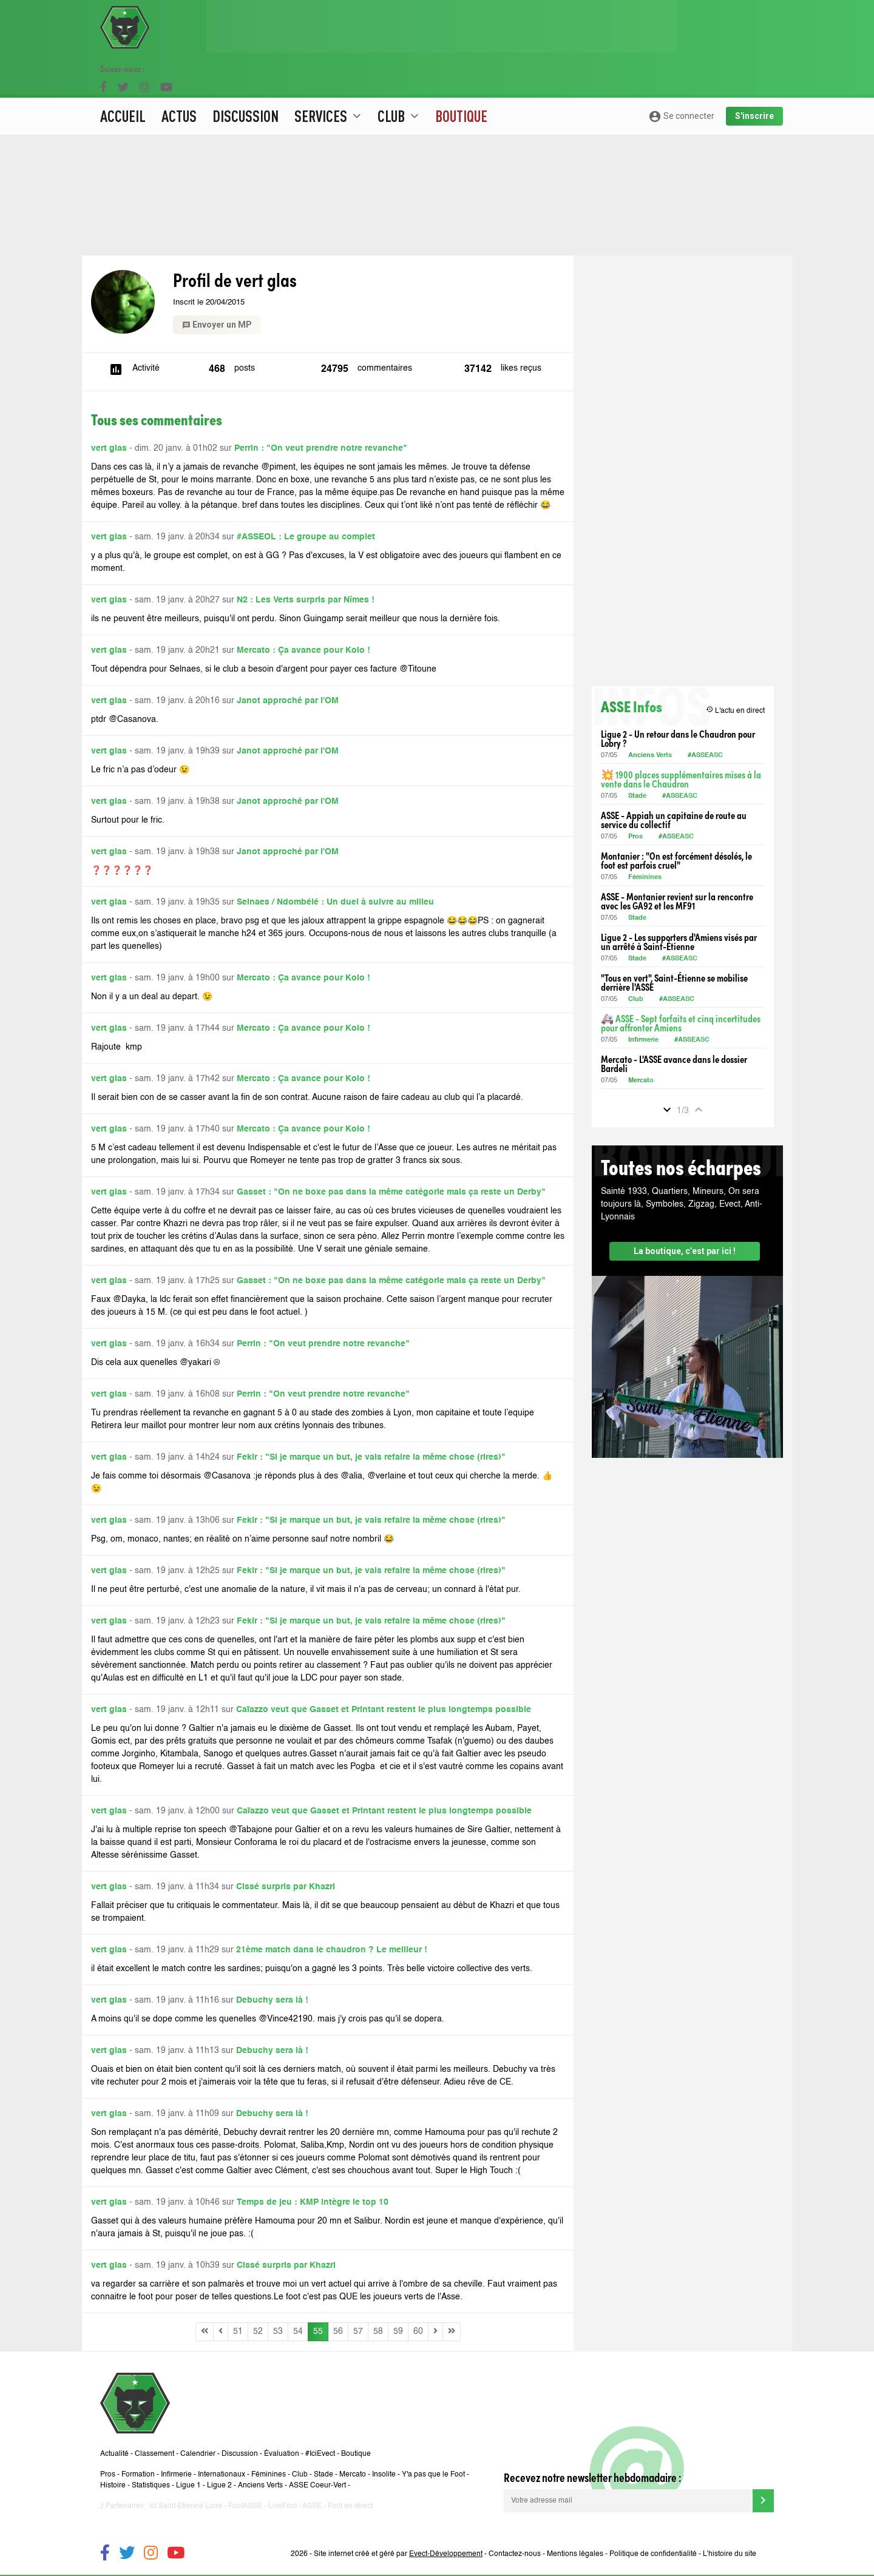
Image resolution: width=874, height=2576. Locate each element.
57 (358, 2331)
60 (418, 2331)
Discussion (245, 76)
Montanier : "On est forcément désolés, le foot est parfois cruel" (676, 860)
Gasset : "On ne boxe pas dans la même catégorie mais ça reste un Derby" (391, 1192)
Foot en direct (350, 2506)
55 (318, 2331)
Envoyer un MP (217, 324)
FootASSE (245, 2506)
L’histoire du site (729, 2554)
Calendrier (197, 2454)
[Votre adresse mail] (628, 2500)
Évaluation (281, 2454)
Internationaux (221, 2474)
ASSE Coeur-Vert (317, 2485)
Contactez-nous (515, 2554)
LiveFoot (282, 2506)
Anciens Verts (650, 755)
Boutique (461, 76)
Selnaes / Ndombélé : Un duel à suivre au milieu (335, 902)
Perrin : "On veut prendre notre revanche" (320, 448)
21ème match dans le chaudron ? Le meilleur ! (331, 1950)
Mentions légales (575, 2554)
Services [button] (329, 76)
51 (238, 2331)
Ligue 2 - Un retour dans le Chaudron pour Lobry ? (678, 738)
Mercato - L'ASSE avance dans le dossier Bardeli (674, 1063)
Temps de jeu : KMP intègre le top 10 (312, 2202)
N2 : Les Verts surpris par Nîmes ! (305, 600)
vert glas (109, 448)
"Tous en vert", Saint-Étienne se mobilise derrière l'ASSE (674, 982)
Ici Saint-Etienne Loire (185, 2506)
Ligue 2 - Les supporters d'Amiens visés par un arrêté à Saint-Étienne (679, 941)
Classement (154, 2454)
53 (278, 2331)
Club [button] (400, 76)
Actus (179, 76)
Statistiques (151, 2485)
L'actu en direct (735, 710)
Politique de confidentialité (653, 2554)
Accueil (123, 76)
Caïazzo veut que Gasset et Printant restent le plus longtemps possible (383, 1709)
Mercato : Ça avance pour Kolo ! (303, 650)
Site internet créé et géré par (398, 2554)
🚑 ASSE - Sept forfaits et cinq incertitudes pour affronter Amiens (681, 1023)
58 (378, 2331)
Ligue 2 (219, 2485)
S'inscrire (754, 76)
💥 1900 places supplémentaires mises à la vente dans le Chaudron (681, 779)
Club (635, 999)
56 (338, 2331)
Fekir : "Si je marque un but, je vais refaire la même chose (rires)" (371, 1457)
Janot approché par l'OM (288, 700)
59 (398, 2331)
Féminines (645, 877)
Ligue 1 (188, 2485)
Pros (635, 837)
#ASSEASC (705, 755)
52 (258, 2331)
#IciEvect (320, 2454)
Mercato (641, 1080)
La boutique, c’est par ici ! (685, 1251)
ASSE (312, 2506)
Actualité (114, 2454)
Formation (138, 2474)
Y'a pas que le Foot (433, 2474)
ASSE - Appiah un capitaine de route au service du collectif (674, 820)
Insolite (384, 2474)
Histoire (113, 2485)
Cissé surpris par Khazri (285, 1887)
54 (298, 2331)
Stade (637, 796)
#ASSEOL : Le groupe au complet (306, 537)
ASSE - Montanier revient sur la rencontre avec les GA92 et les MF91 (677, 901)
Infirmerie (643, 1040)
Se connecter (681, 76)
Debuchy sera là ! (272, 2000)
